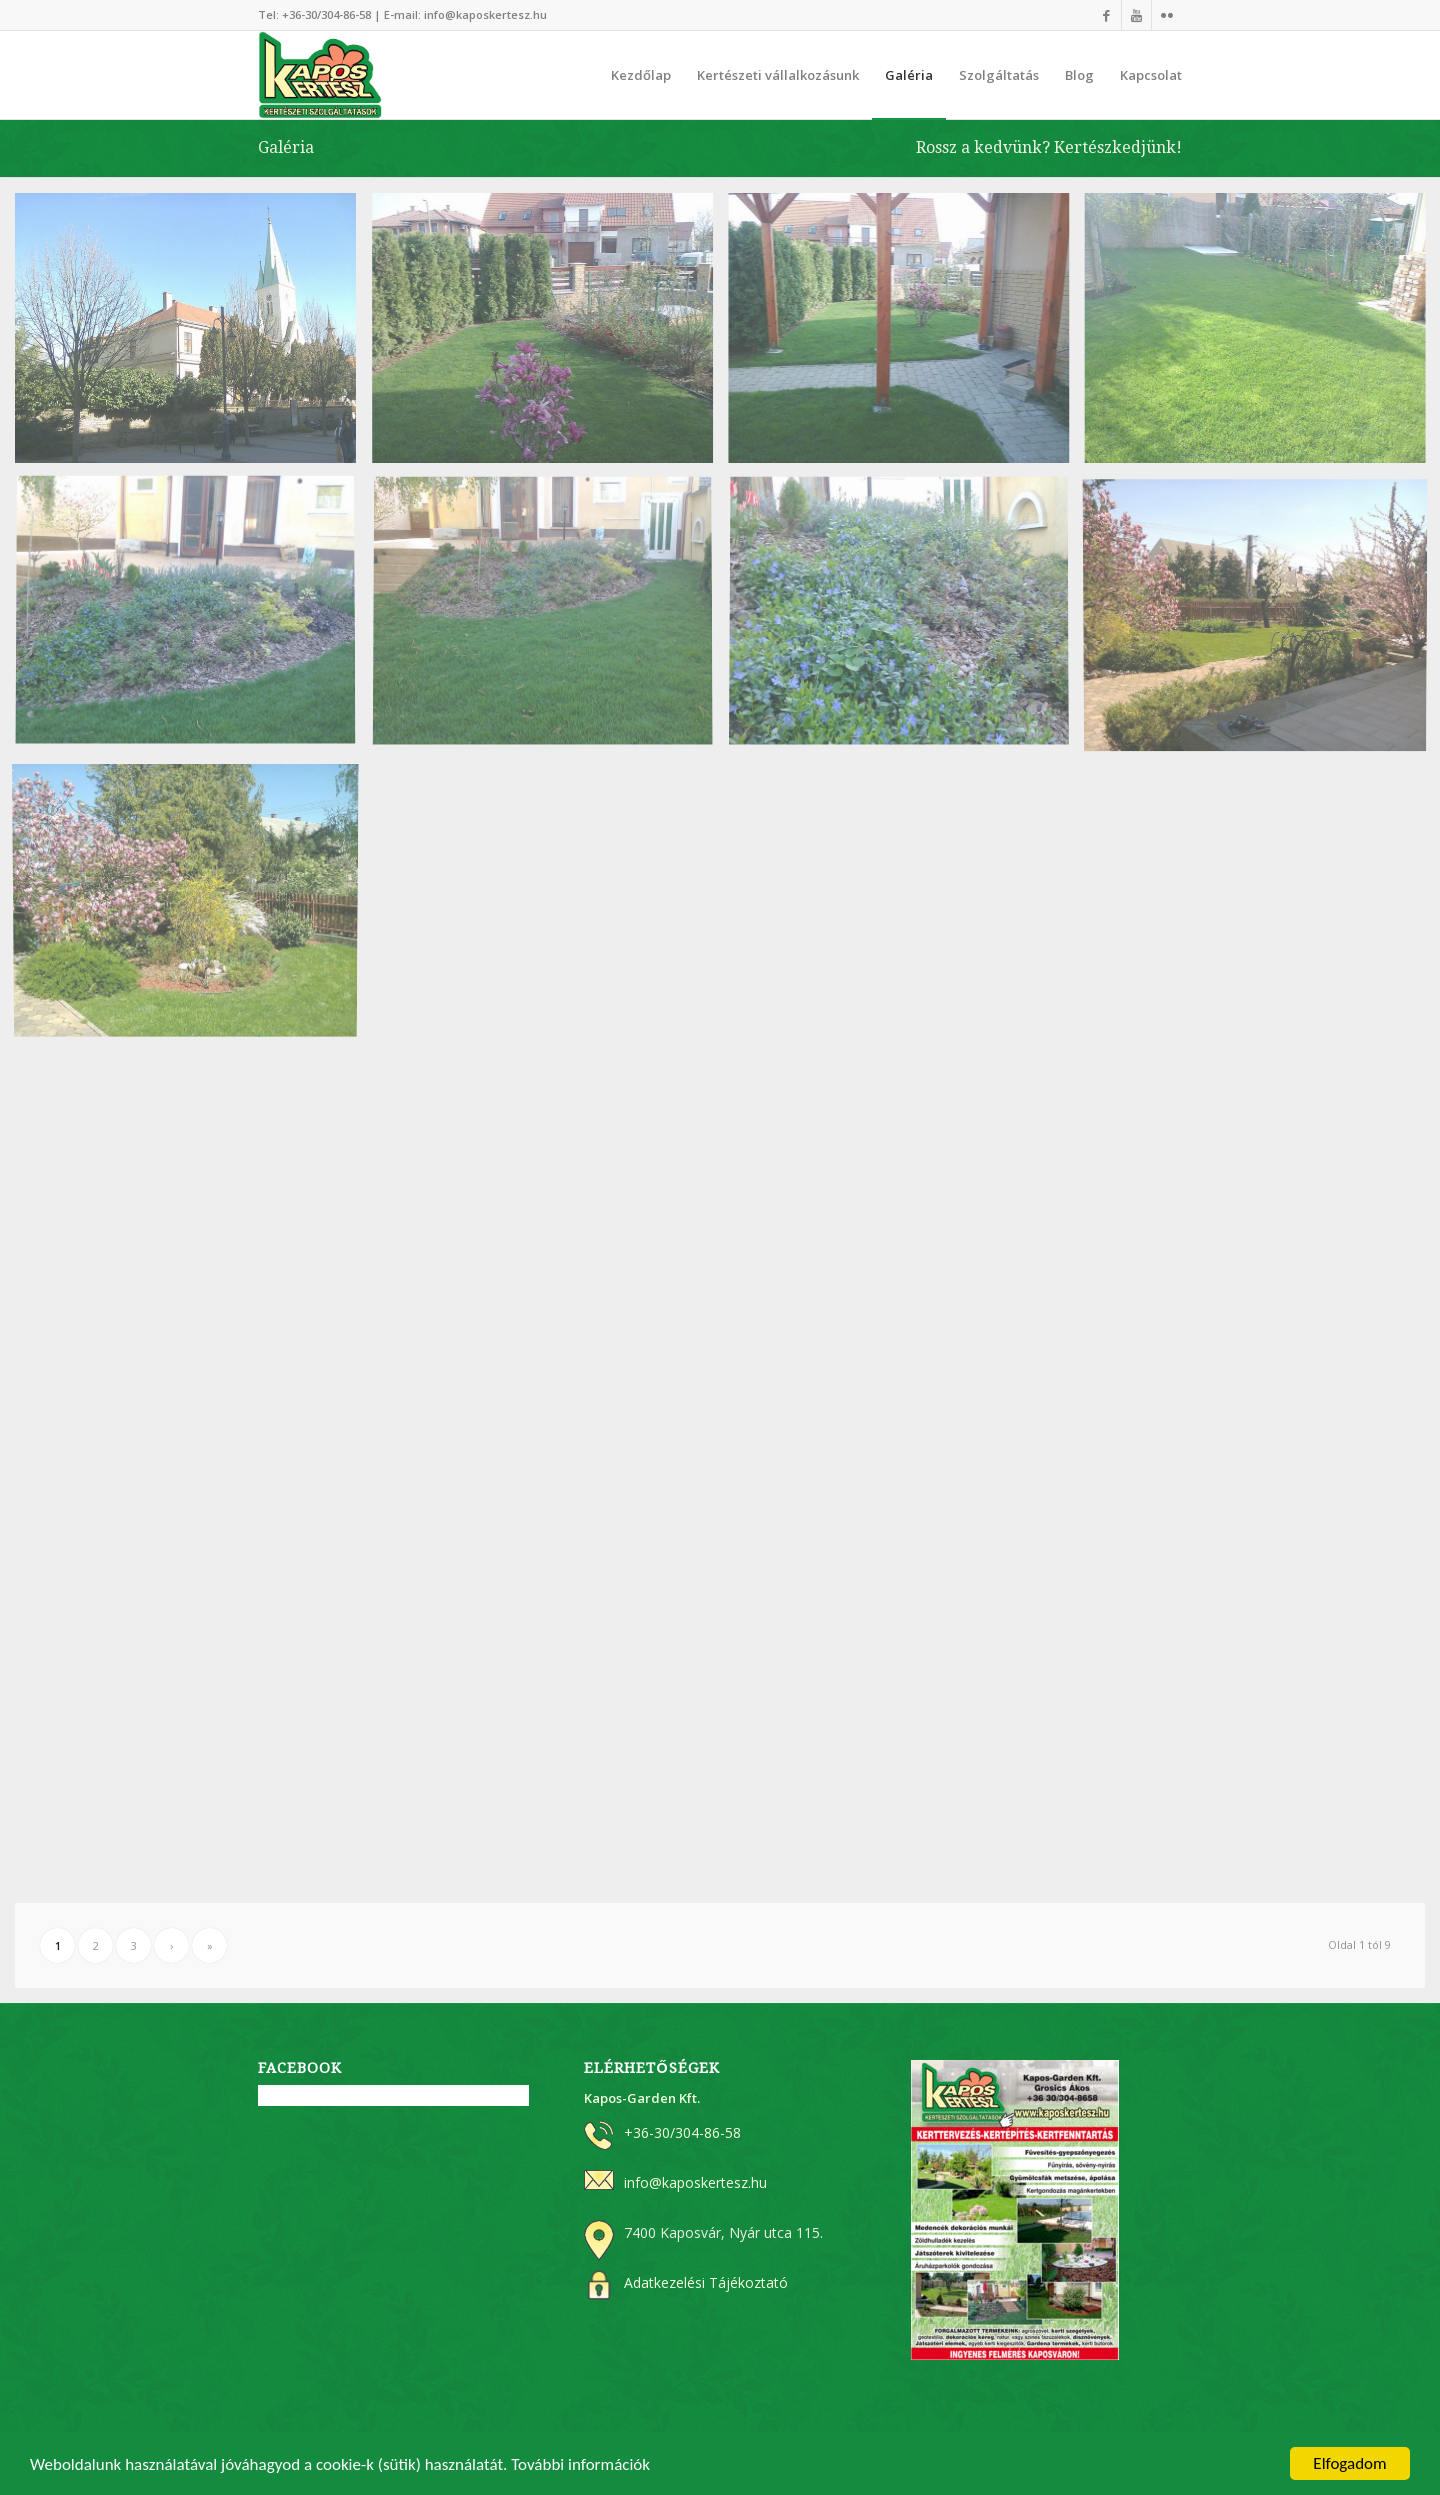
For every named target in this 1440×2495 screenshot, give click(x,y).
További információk (580, 2466)
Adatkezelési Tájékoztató (706, 2282)
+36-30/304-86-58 (326, 14)
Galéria (286, 147)
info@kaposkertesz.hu (485, 14)
